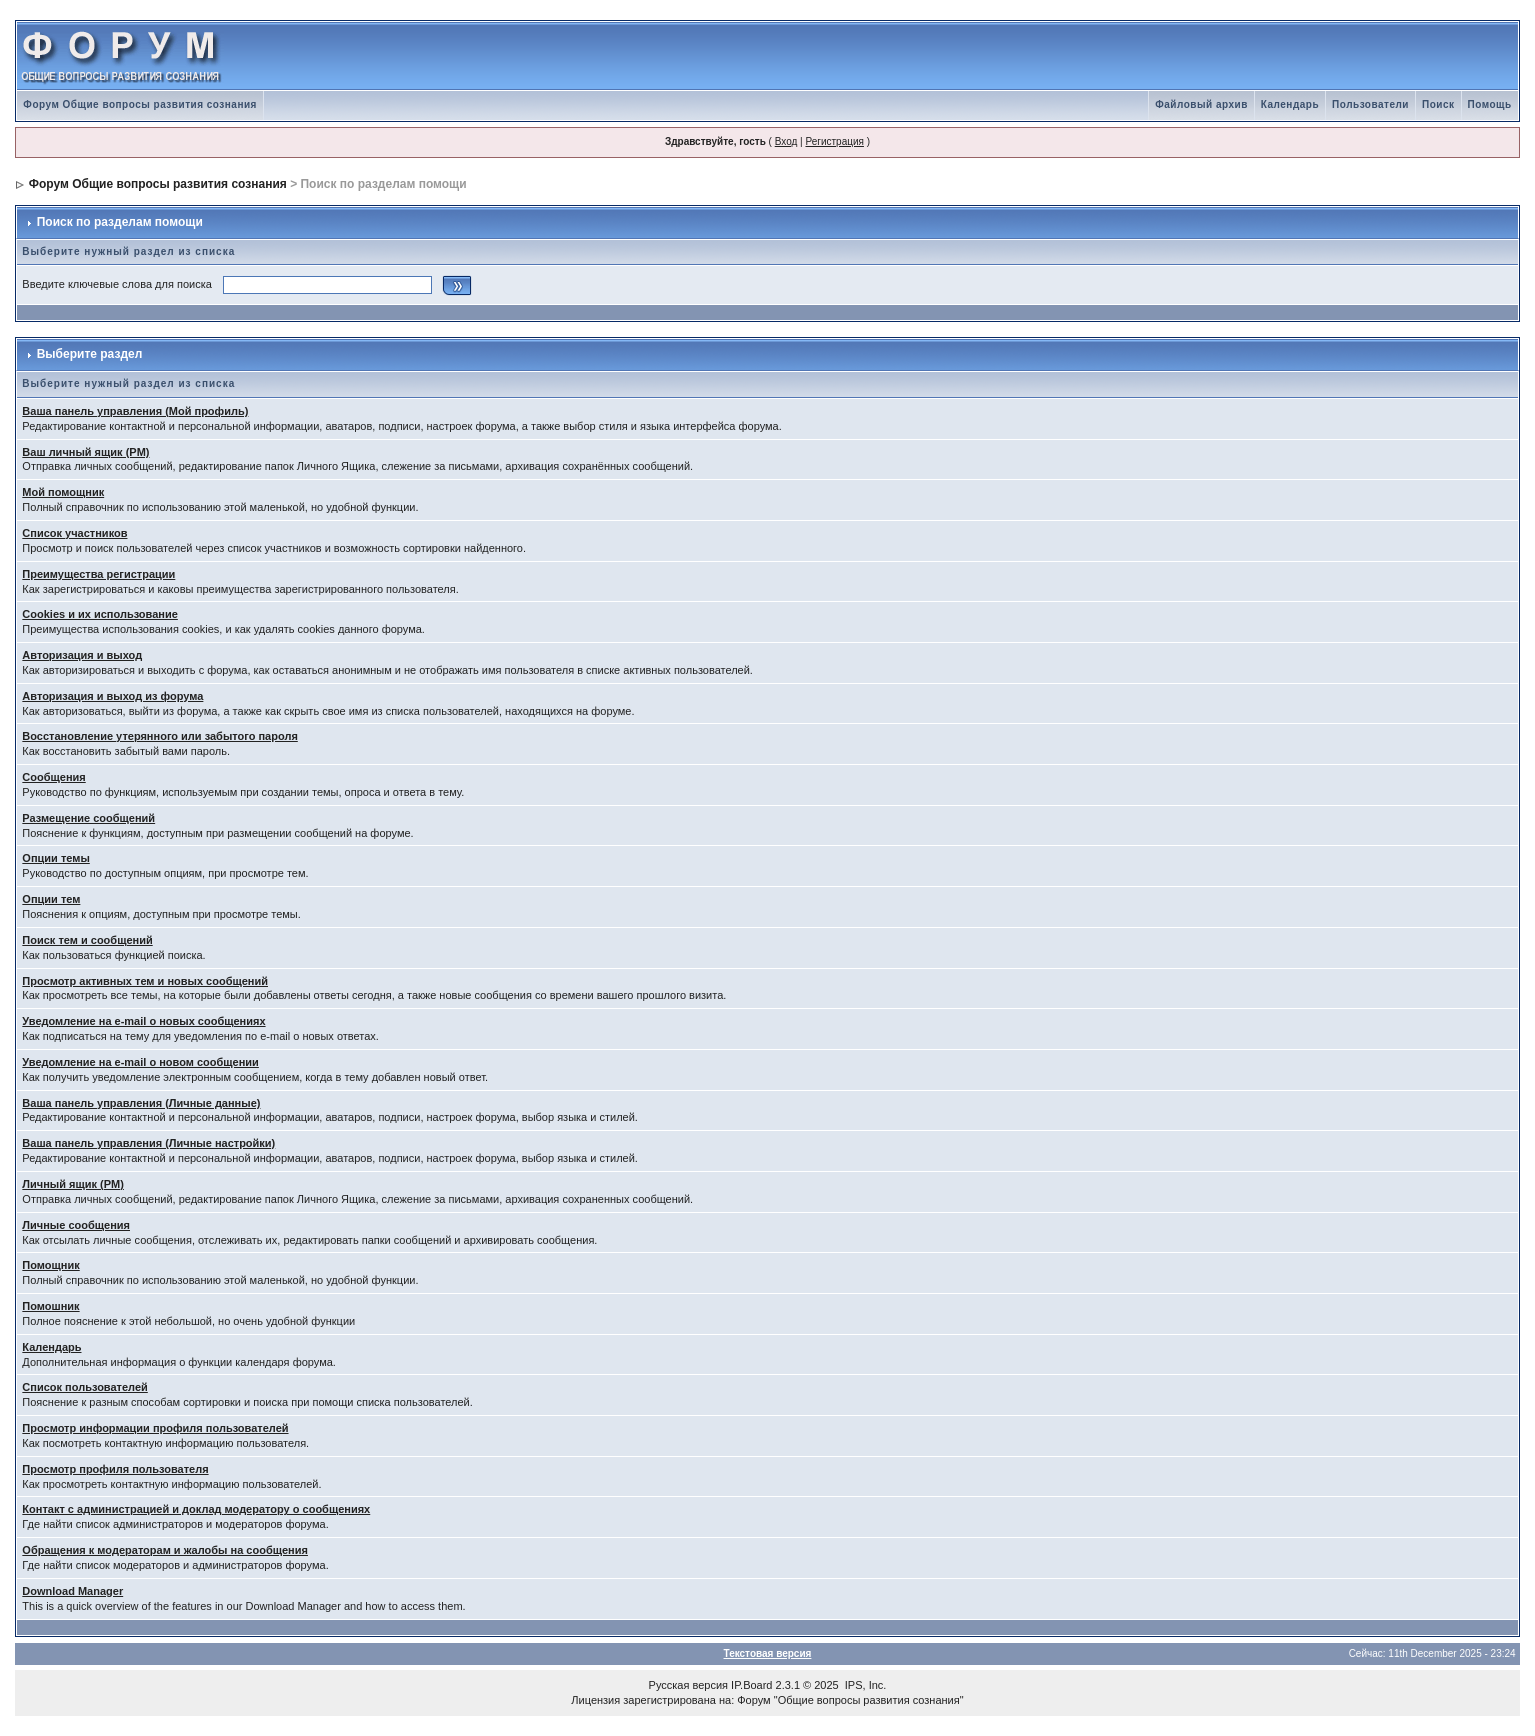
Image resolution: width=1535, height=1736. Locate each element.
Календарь (1290, 104)
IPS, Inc (864, 1685)
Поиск (1438, 104)
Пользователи (1370, 104)
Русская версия (688, 1685)
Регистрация (834, 141)
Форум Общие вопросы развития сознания (140, 104)
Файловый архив (1201, 104)
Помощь (1490, 104)
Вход (786, 141)
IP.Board (751, 1685)
